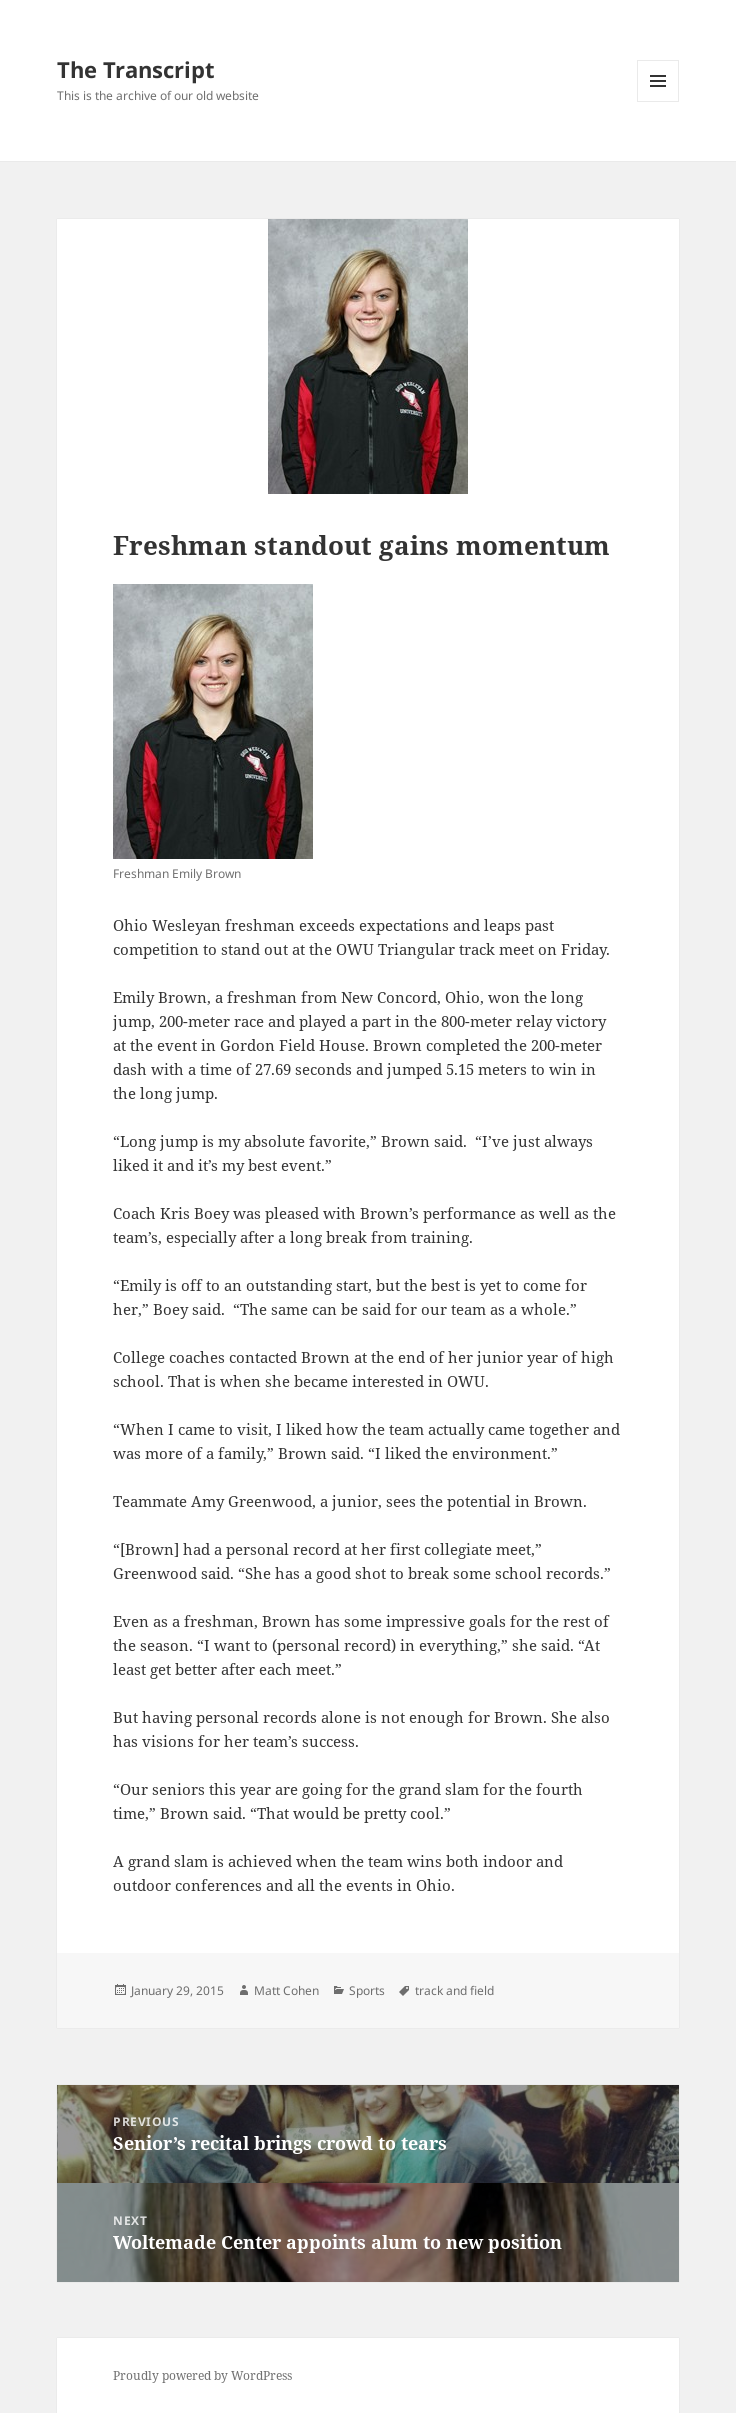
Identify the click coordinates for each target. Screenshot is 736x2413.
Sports (367, 1990)
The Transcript (136, 69)
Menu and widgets (658, 101)
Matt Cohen (286, 1990)
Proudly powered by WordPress (202, 2375)
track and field (454, 1990)
